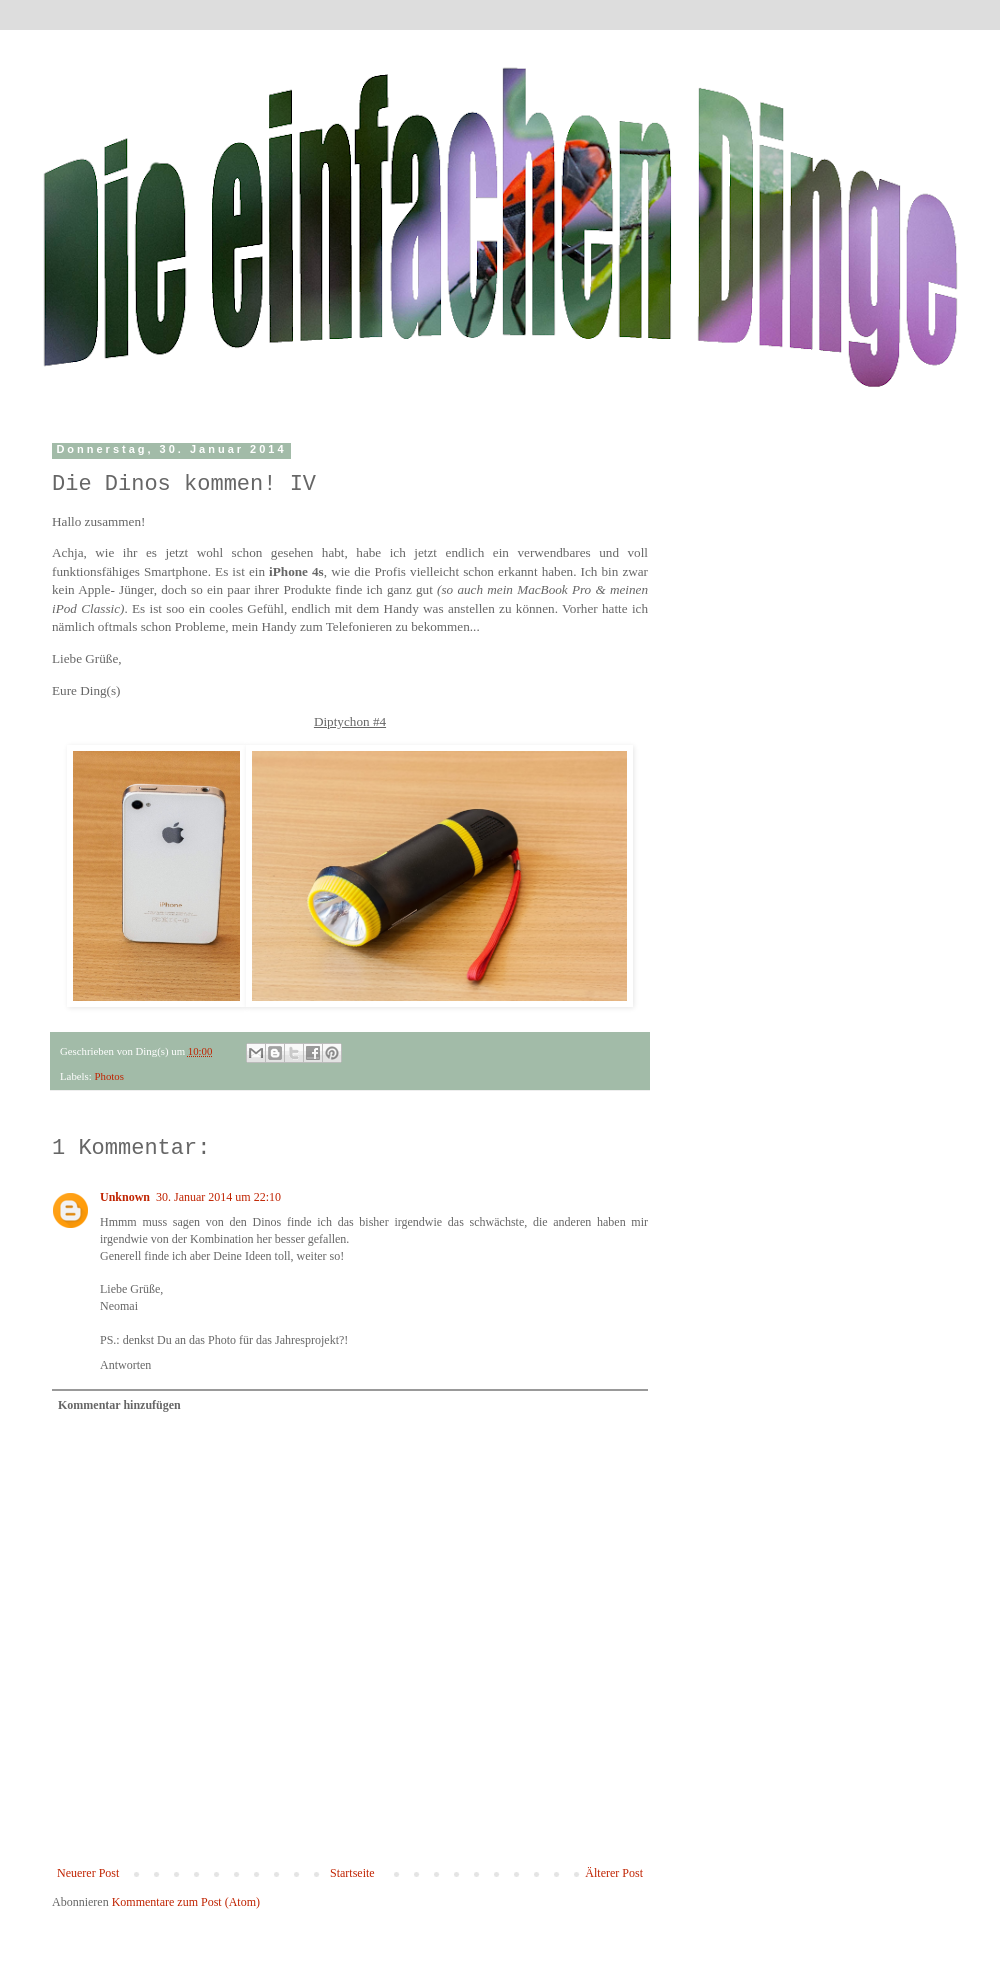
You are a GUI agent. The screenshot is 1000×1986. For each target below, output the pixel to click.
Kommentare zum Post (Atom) (186, 1902)
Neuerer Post (88, 1873)
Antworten (125, 1365)
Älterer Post (614, 1873)
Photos (108, 1076)
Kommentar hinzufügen (119, 1405)
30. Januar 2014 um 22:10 (218, 1197)
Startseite (352, 1873)
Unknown (125, 1197)
